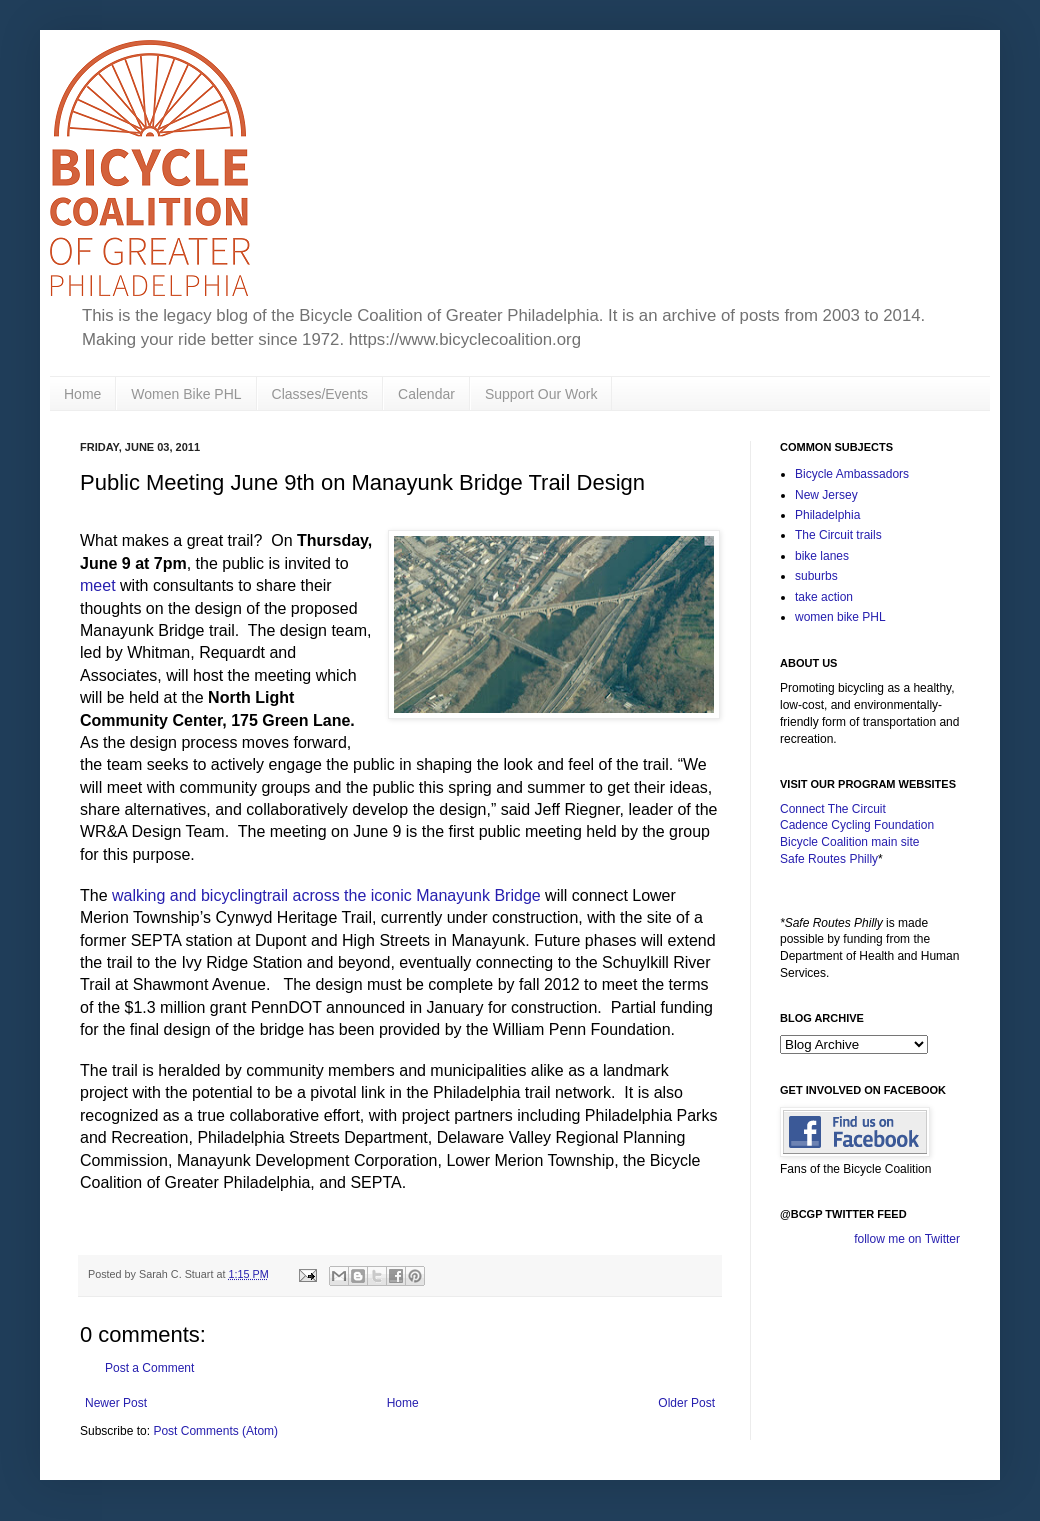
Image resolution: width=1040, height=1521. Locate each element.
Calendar (426, 394)
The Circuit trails (838, 535)
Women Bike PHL (186, 394)
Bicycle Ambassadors (852, 474)
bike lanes (822, 556)
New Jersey (826, 495)
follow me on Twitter (907, 1239)
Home (82, 394)
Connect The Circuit (833, 809)
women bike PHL (840, 617)
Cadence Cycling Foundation (857, 825)
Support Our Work (541, 394)
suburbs (816, 576)
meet (98, 585)
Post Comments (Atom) (215, 1431)
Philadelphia (827, 515)
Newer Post (116, 1403)
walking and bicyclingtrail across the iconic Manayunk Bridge (326, 895)
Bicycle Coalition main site (849, 842)
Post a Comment (149, 1368)
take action (824, 597)
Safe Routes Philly (829, 859)
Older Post (686, 1403)
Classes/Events (320, 394)
